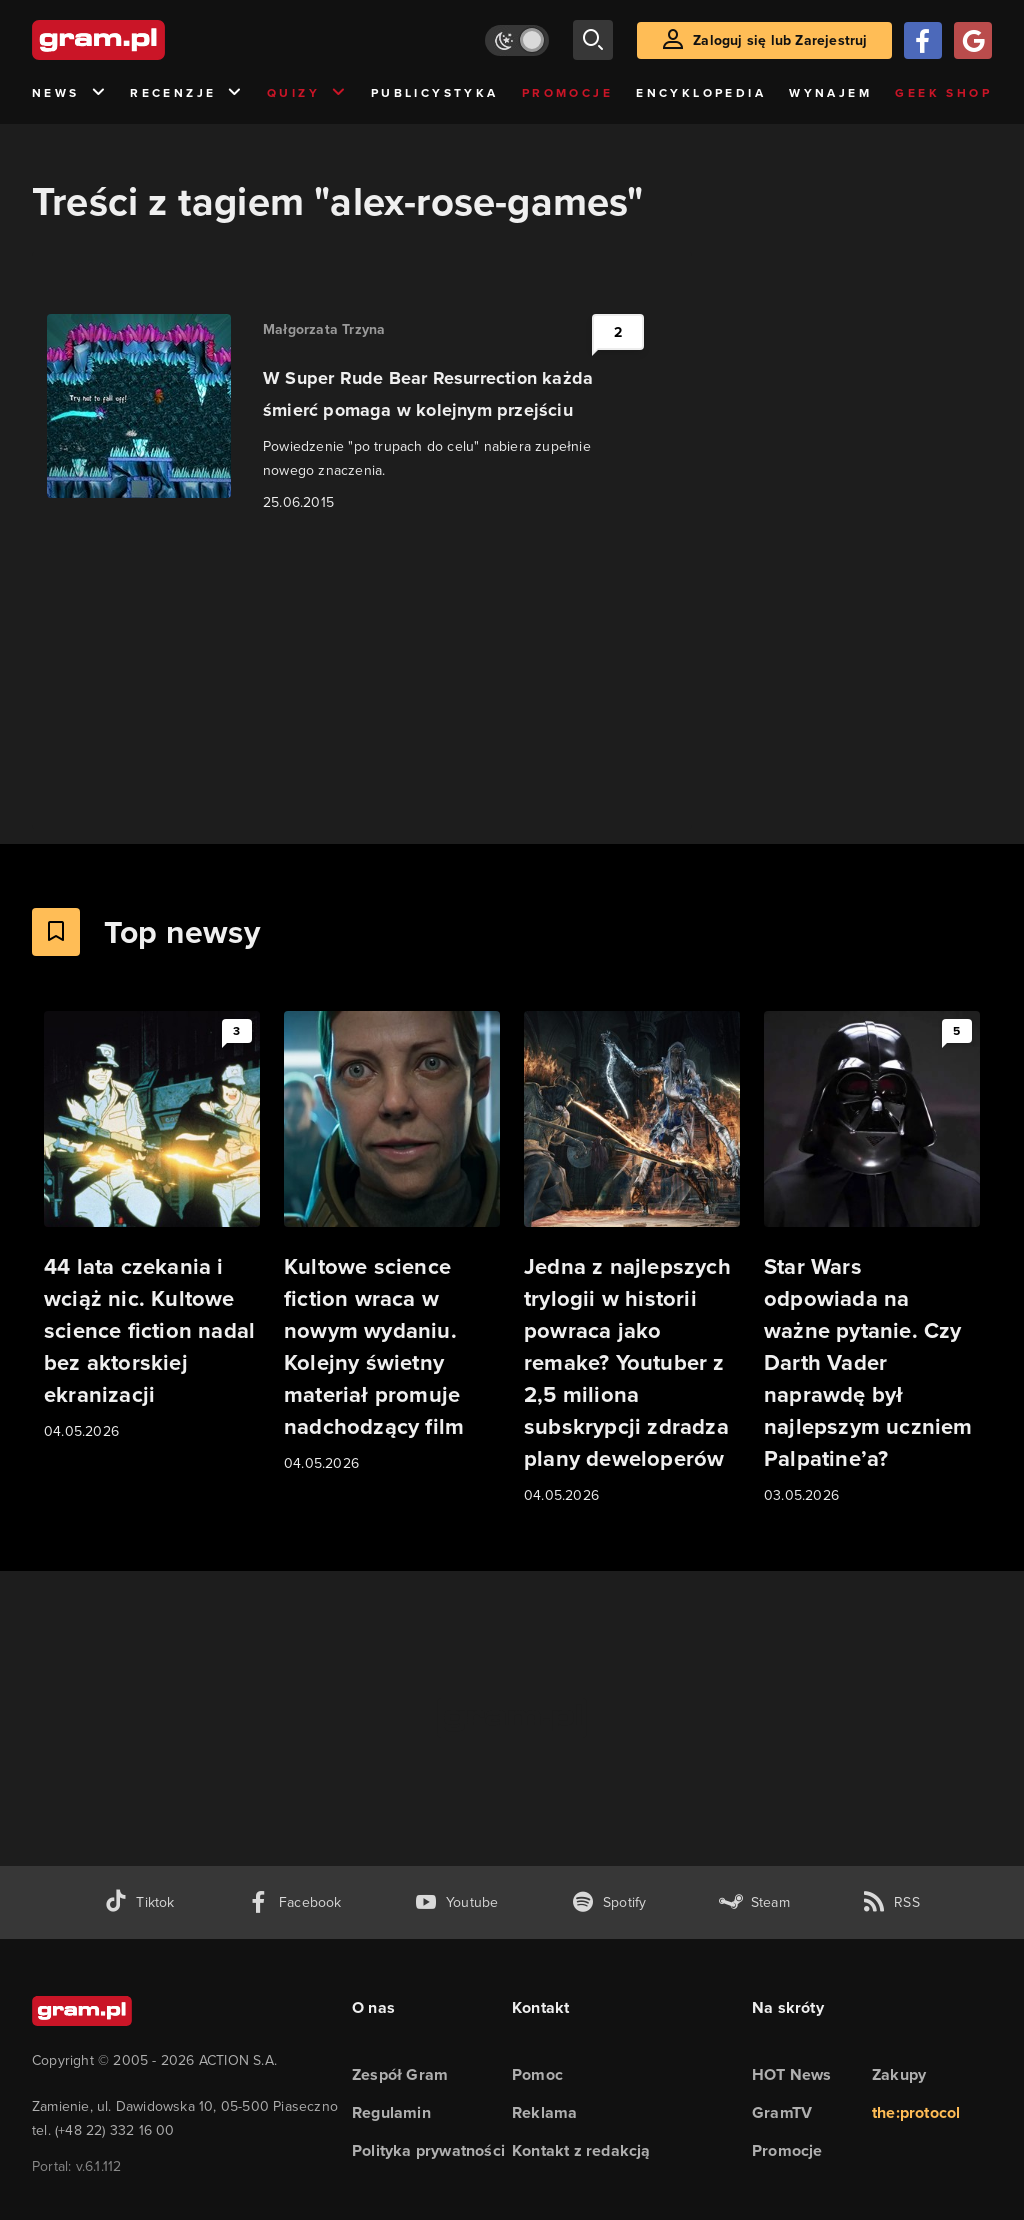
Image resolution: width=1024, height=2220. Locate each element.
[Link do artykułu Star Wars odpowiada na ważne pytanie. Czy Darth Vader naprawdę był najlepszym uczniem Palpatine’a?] (872, 1259)
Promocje (567, 93)
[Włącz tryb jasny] (517, 40)
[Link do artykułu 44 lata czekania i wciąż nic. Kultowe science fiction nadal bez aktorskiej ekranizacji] (152, 1227)
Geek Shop (943, 93)
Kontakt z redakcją (581, 2150)
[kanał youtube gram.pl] (456, 1902)
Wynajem (830, 93)
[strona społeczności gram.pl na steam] (754, 1902)
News (69, 93)
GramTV (782, 2112)
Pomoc (537, 2074)
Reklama (544, 2112)
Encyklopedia (701, 93)
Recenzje (187, 93)
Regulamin (391, 2112)
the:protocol (916, 2112)
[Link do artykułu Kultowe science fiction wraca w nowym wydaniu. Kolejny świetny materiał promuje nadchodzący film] (392, 1243)
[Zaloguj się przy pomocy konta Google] (973, 40)
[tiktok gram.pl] (139, 1902)
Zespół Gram (400, 2074)
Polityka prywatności (428, 2150)
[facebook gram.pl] (294, 1902)
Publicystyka (435, 93)
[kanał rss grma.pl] (891, 1902)
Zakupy (899, 2074)
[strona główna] (148, 40)
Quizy (307, 93)
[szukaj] (593, 40)
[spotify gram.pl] (609, 1902)
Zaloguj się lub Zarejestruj (780, 40)
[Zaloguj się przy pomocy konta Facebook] (923, 40)
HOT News (792, 2074)
